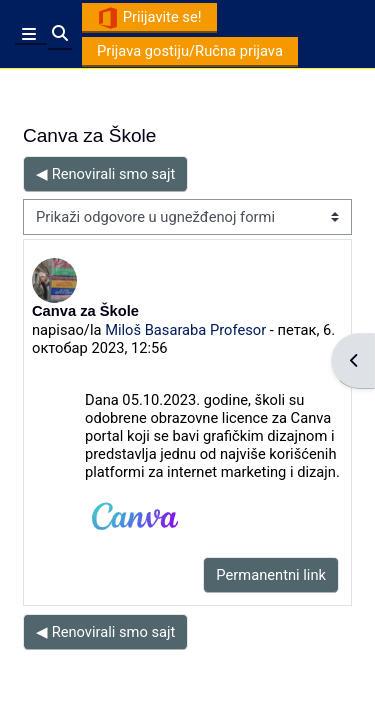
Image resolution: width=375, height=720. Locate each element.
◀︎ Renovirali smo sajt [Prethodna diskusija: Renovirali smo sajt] (105, 174)
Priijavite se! (149, 18)
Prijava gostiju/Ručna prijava (190, 51)
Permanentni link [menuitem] (271, 575)
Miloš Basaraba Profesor (185, 330)
